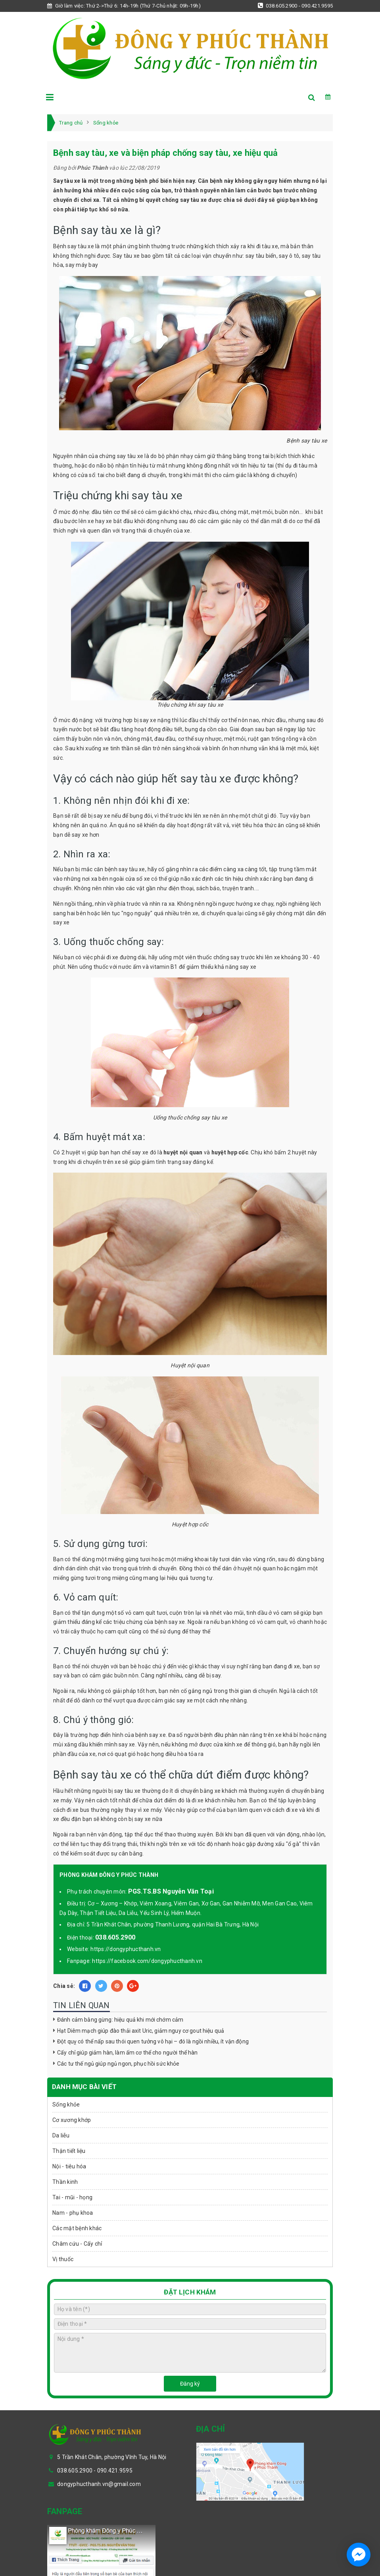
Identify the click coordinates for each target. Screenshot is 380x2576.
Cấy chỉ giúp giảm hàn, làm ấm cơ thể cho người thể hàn (127, 2052)
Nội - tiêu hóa (69, 2166)
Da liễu (60, 2135)
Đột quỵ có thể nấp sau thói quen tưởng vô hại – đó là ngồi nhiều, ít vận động (153, 2041)
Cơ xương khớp (71, 2120)
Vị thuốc (62, 2259)
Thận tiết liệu (69, 2151)
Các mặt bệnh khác (77, 2228)
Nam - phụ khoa (72, 2213)
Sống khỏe (66, 2104)
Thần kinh (65, 2182)
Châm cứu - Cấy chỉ (77, 2244)
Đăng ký (190, 2383)
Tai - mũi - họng (72, 2197)
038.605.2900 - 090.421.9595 (295, 5)
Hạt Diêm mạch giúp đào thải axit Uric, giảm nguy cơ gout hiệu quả (140, 2031)
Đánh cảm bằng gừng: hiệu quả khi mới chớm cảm (120, 2019)
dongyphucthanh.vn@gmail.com (99, 2484)
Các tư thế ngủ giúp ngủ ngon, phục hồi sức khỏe (118, 2063)
